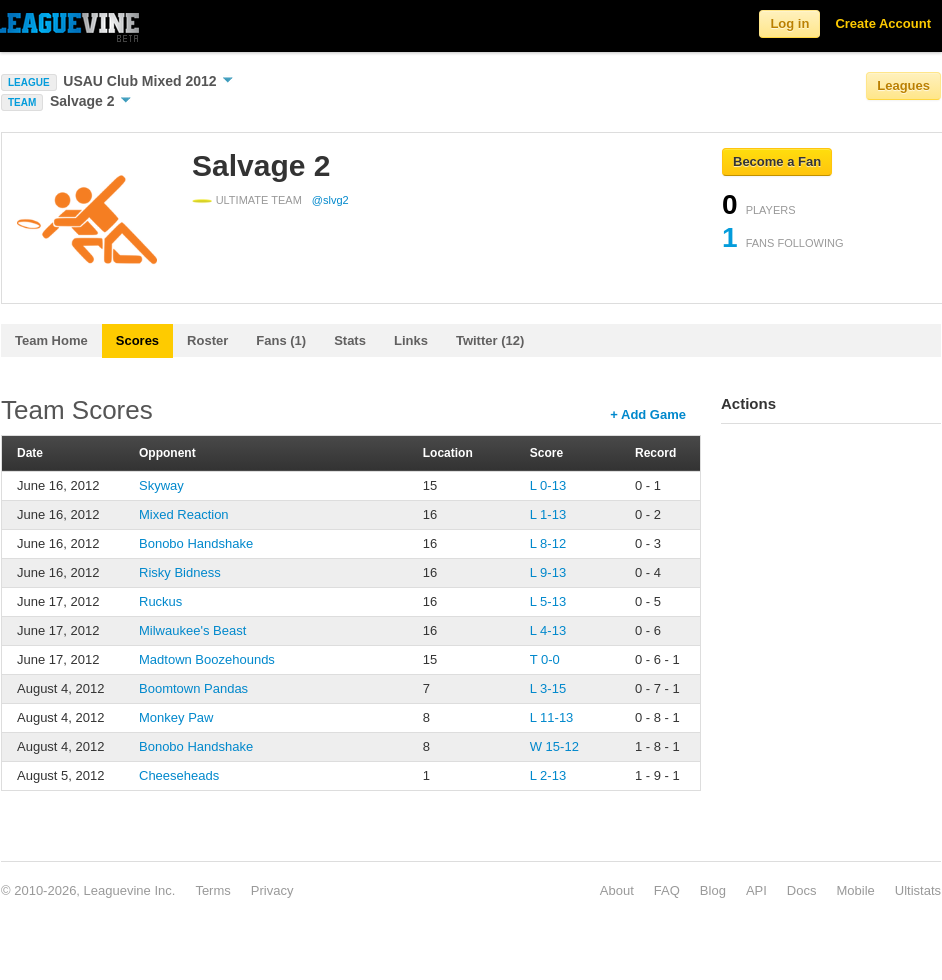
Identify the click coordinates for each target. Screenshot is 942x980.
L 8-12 (548, 543)
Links (411, 340)
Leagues (903, 85)
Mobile (855, 890)
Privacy (272, 890)
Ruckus (160, 601)
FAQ (667, 890)
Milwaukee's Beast (192, 630)
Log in (789, 23)
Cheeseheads (179, 775)
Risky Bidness (180, 572)
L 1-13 (548, 514)
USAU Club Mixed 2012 (148, 81)
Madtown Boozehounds (207, 659)
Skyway (161, 485)
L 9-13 (548, 572)
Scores (137, 340)
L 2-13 (548, 775)
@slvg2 (330, 200)
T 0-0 (545, 659)
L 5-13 (548, 601)
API (756, 890)
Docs (802, 890)
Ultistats (918, 890)
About (617, 890)
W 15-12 (554, 746)
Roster (207, 340)
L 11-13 (552, 717)
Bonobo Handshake (196, 543)
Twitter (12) (490, 340)
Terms (212, 890)
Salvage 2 (91, 101)
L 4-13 (548, 630)
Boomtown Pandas (193, 688)
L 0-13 (548, 485)
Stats (350, 340)
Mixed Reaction (184, 514)
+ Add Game (648, 414)
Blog (713, 890)
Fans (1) (281, 340)
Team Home (51, 340)
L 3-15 (548, 688)
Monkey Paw (176, 717)
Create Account (883, 23)
